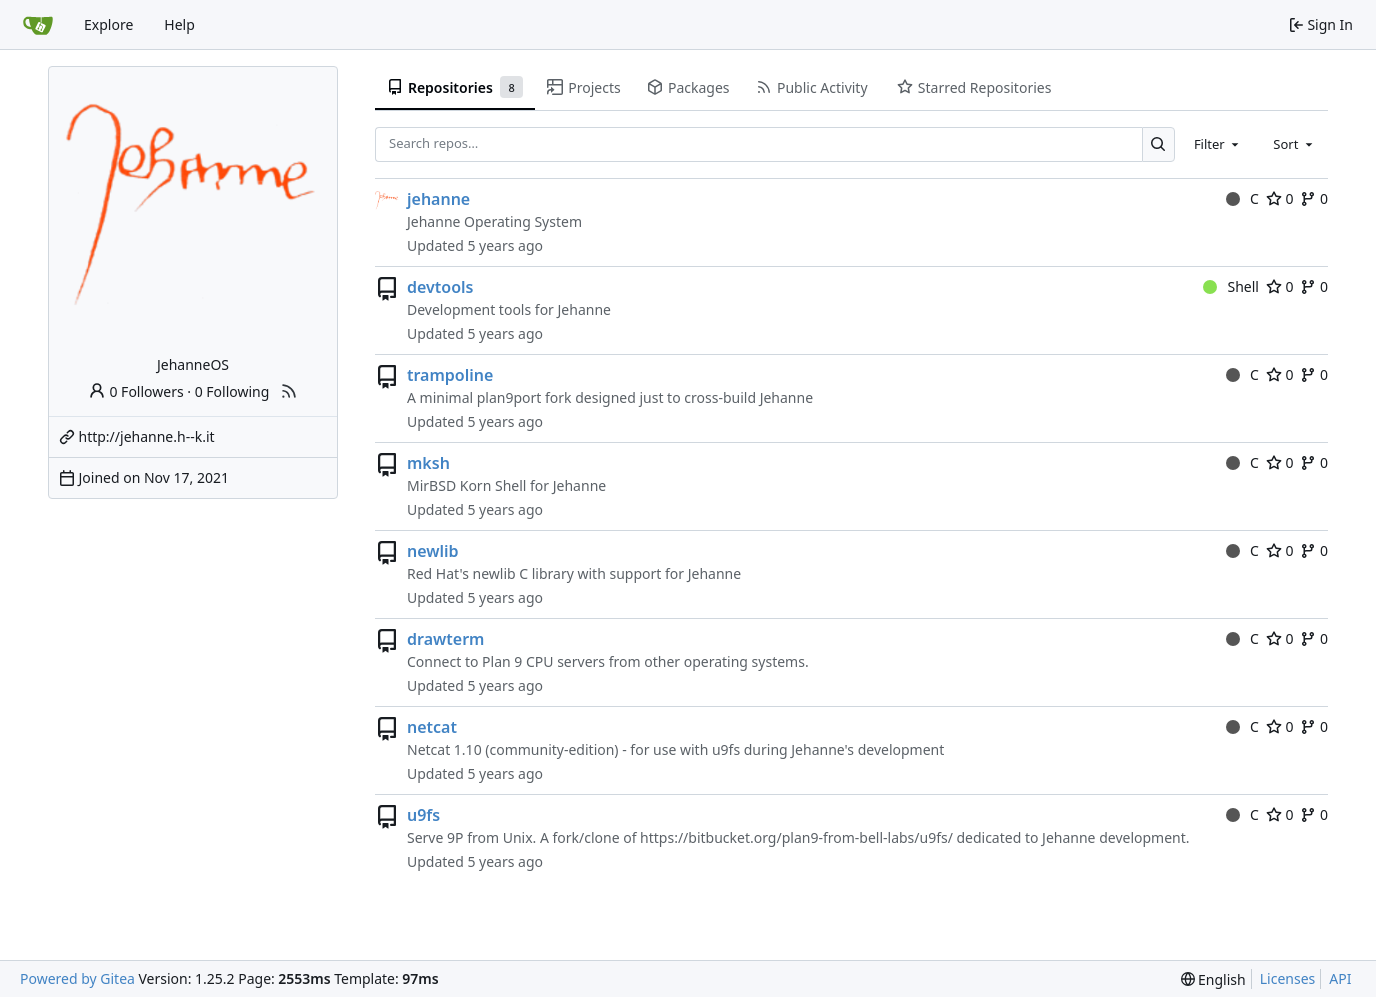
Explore (108, 24)
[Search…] (1158, 144)
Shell (1231, 286)
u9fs (423, 815)
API (1340, 978)
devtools (440, 287)
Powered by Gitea (77, 978)
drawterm (445, 639)
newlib (433, 551)
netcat (432, 727)
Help (179, 24)
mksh (428, 463)
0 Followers (136, 391)
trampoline (450, 375)
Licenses (1288, 978)
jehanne (438, 199)
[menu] (1213, 979)
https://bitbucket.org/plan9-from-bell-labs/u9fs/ (796, 837)
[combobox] (1218, 144)
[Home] (38, 25)
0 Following (232, 391)
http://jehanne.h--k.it (147, 436)
